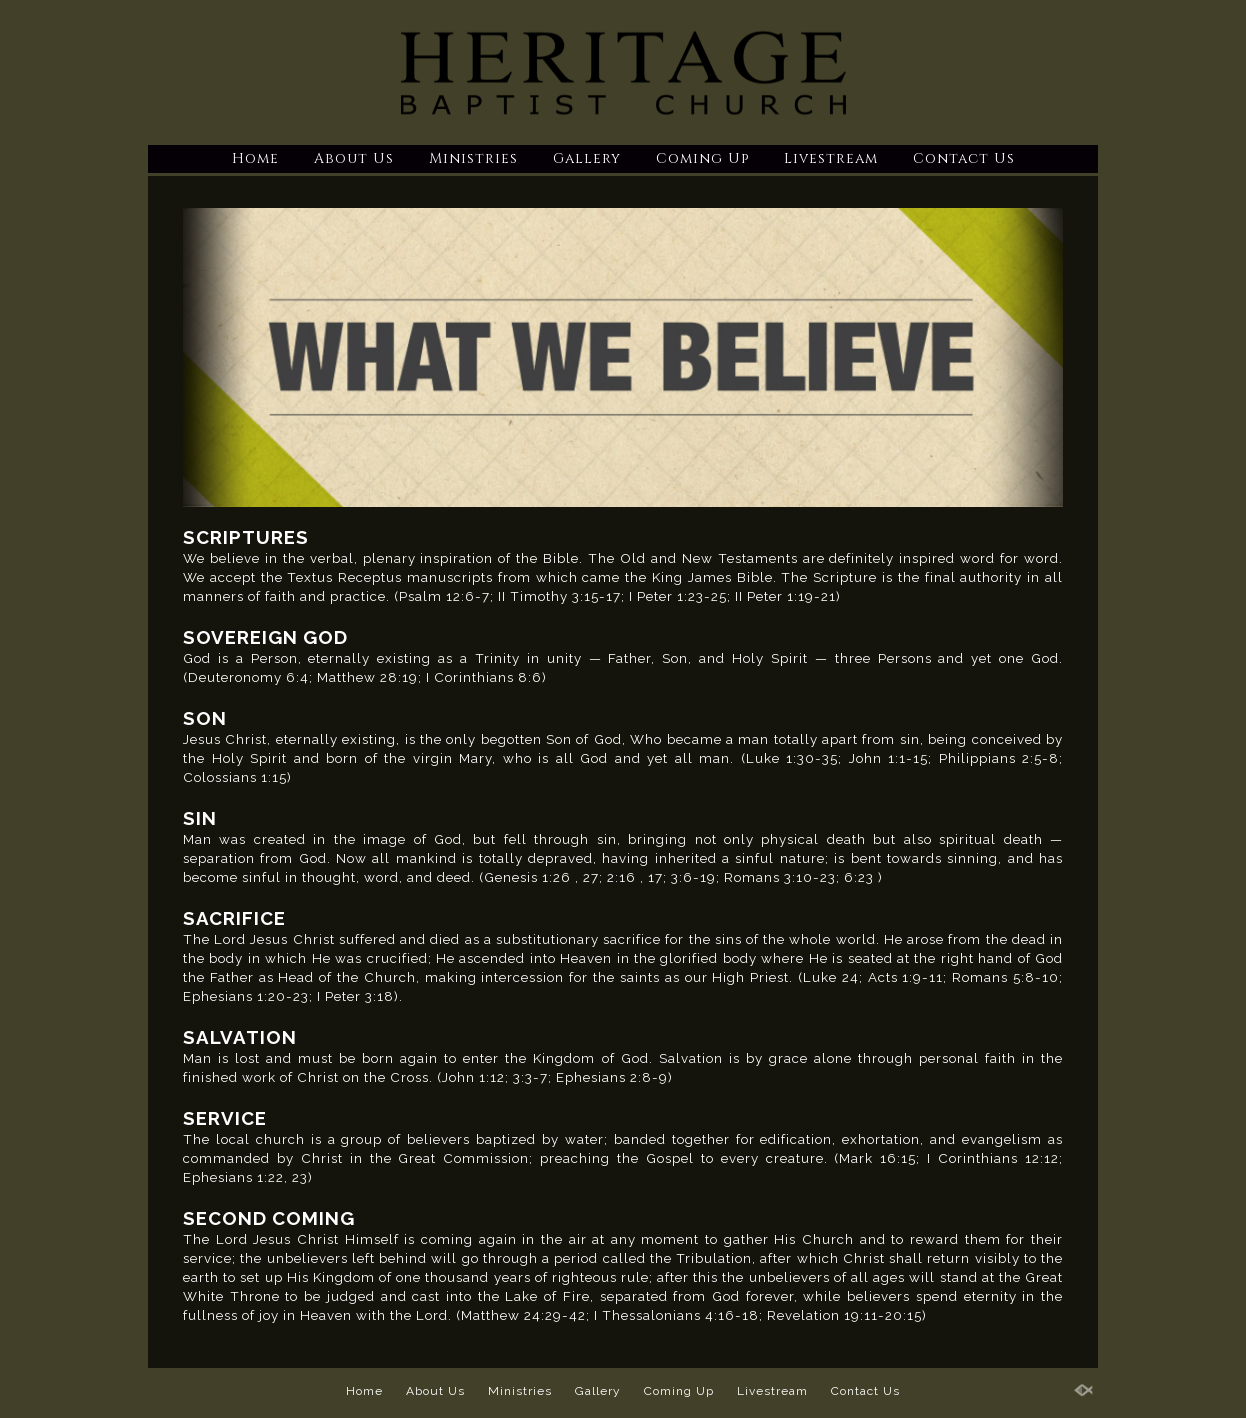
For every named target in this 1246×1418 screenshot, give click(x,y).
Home (255, 158)
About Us (354, 158)
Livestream (831, 158)
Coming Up (702, 158)
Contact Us (964, 158)
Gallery (587, 158)
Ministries (473, 158)
